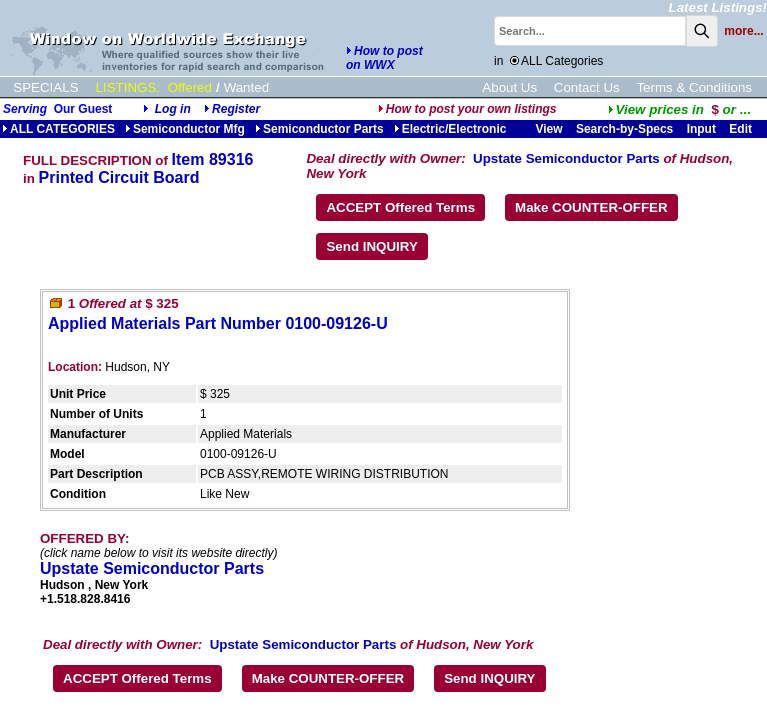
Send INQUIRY (371, 246)
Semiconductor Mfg (185, 129)
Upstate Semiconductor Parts (566, 158)
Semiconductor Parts (319, 129)
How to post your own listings (467, 109)
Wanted (246, 87)
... (679, 109)
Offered (190, 87)
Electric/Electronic (450, 129)
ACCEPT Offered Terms (400, 207)
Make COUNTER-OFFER (591, 207)
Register (236, 109)
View (548, 129)
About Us (509, 87)
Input (701, 129)
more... (743, 31)
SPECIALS (45, 87)
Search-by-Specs (624, 129)
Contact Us (587, 87)
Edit (742, 129)
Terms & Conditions (694, 87)
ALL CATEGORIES (58, 129)
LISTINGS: (128, 87)
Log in (173, 109)
